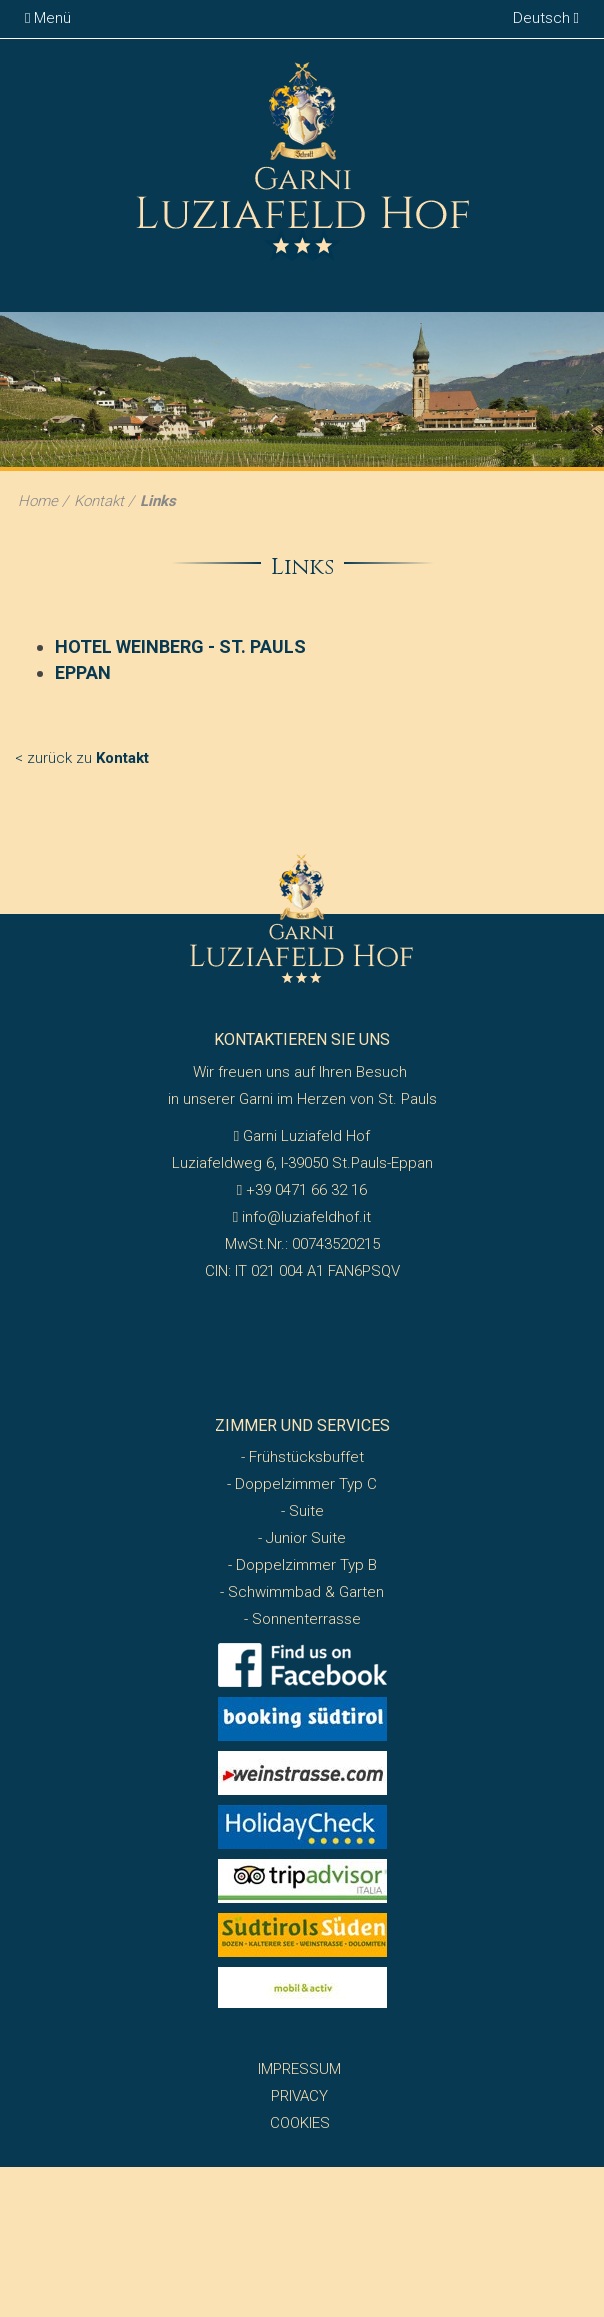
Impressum (299, 2069)
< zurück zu (82, 758)
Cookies (300, 2123)
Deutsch (546, 18)
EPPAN (83, 672)
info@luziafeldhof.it (302, 1217)
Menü (48, 18)
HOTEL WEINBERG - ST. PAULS (180, 646)
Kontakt (99, 501)
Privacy (299, 2096)
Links (158, 501)
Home (38, 501)
